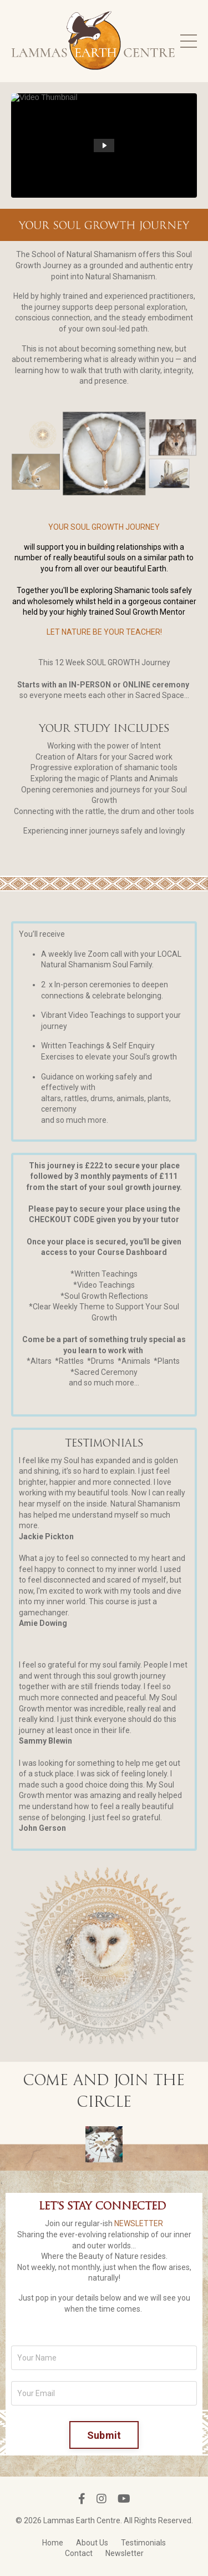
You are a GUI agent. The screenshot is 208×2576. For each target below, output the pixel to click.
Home (52, 2542)
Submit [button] (104, 2435)
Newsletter (124, 2553)
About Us (92, 2542)
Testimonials (143, 2542)
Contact (79, 2553)
